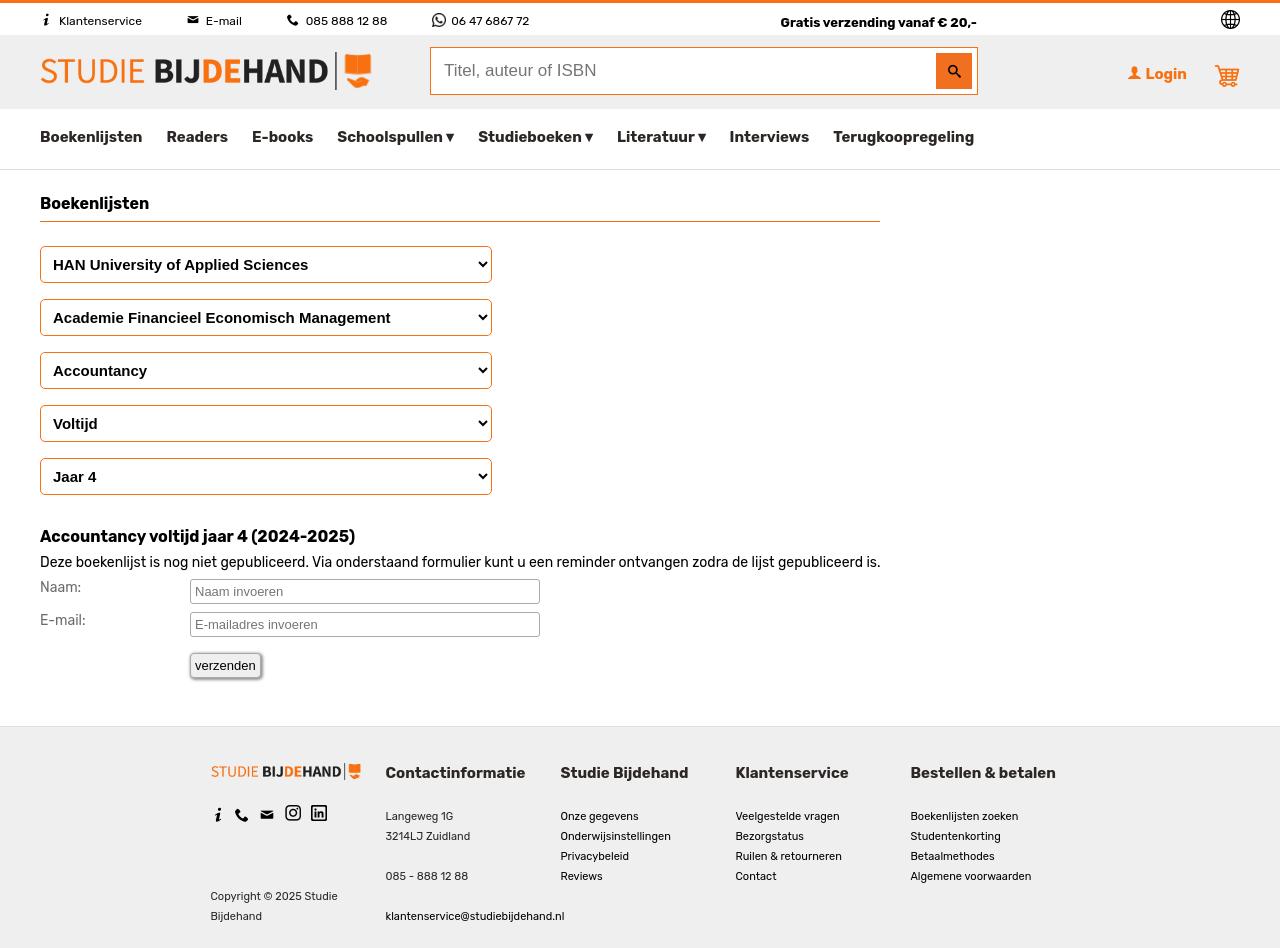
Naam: (60, 587)
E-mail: (63, 620)
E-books (282, 137)
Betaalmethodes (953, 856)
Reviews (582, 876)
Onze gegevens (600, 816)
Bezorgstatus (770, 836)
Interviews (770, 137)
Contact (756, 876)
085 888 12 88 (337, 21)
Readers (198, 137)
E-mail (214, 21)
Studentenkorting (956, 836)
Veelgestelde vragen (788, 816)
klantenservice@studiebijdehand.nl (475, 916)
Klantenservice (91, 21)
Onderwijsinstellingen (616, 836)
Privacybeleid (595, 856)
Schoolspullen (390, 137)
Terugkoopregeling (903, 137)
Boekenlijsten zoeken (965, 816)
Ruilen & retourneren (789, 856)
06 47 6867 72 (480, 21)
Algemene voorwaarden (971, 876)
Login (1157, 74)
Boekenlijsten (91, 137)
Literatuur (655, 137)
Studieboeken (530, 137)
